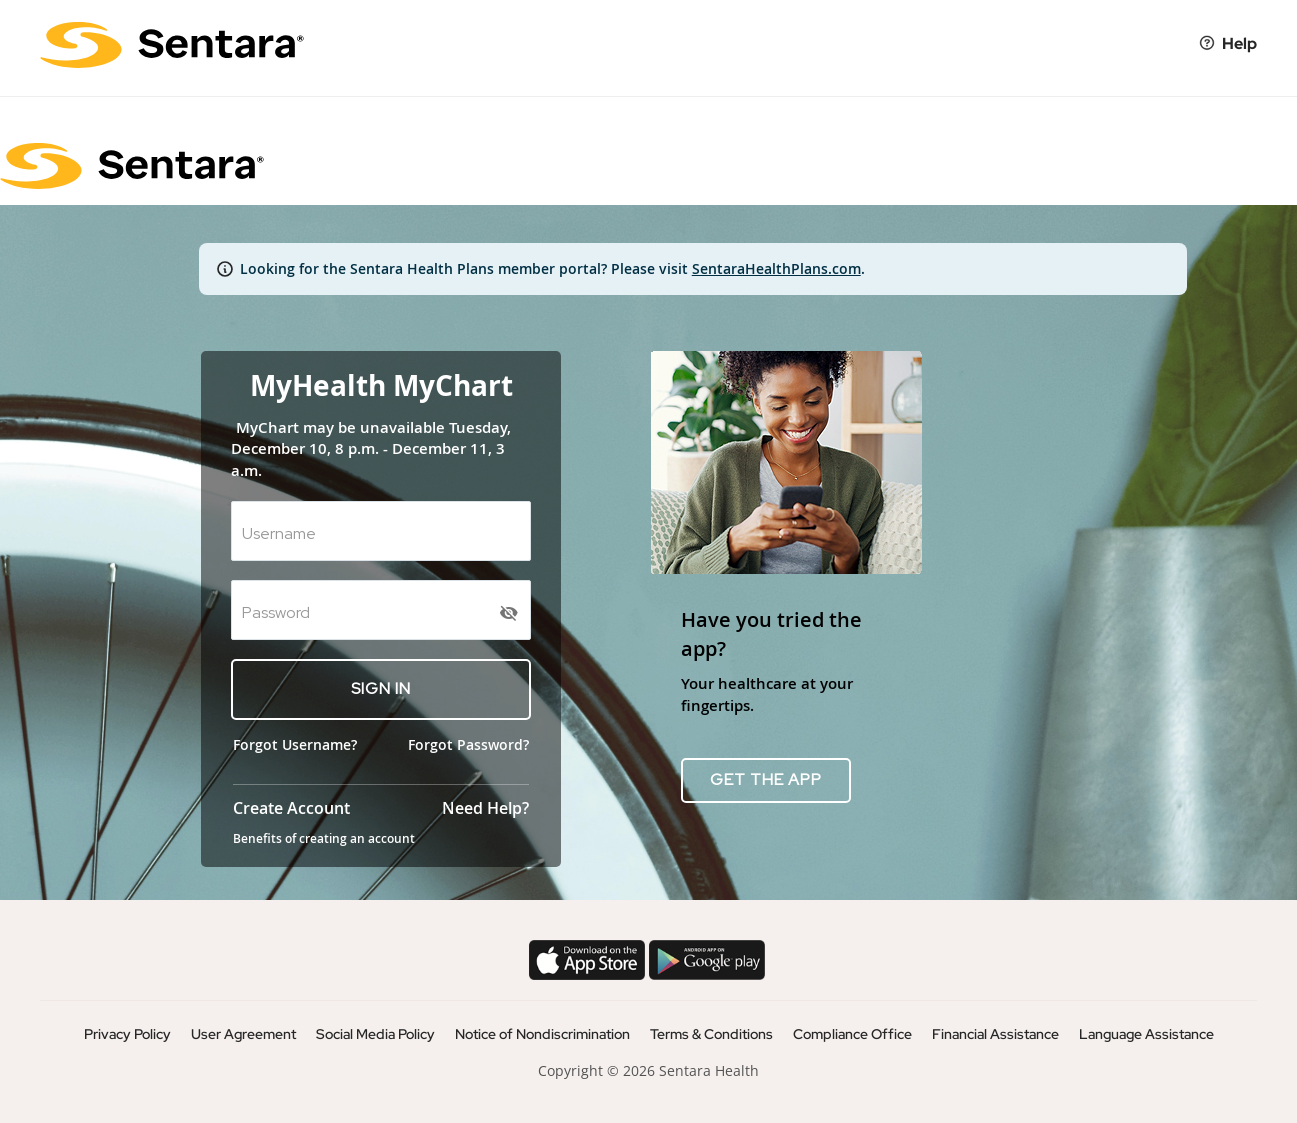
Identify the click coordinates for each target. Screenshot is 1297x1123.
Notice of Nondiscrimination (542, 1034)
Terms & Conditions (711, 1034)
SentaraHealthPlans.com (776, 268)
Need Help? (485, 808)
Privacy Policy (127, 1034)
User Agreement (243, 1034)
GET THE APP (766, 779)
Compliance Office (852, 1034)
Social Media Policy (375, 1034)
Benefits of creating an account (324, 838)
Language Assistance (1146, 1034)
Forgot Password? (468, 744)
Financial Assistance (995, 1034)
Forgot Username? (295, 744)
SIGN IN (381, 688)
